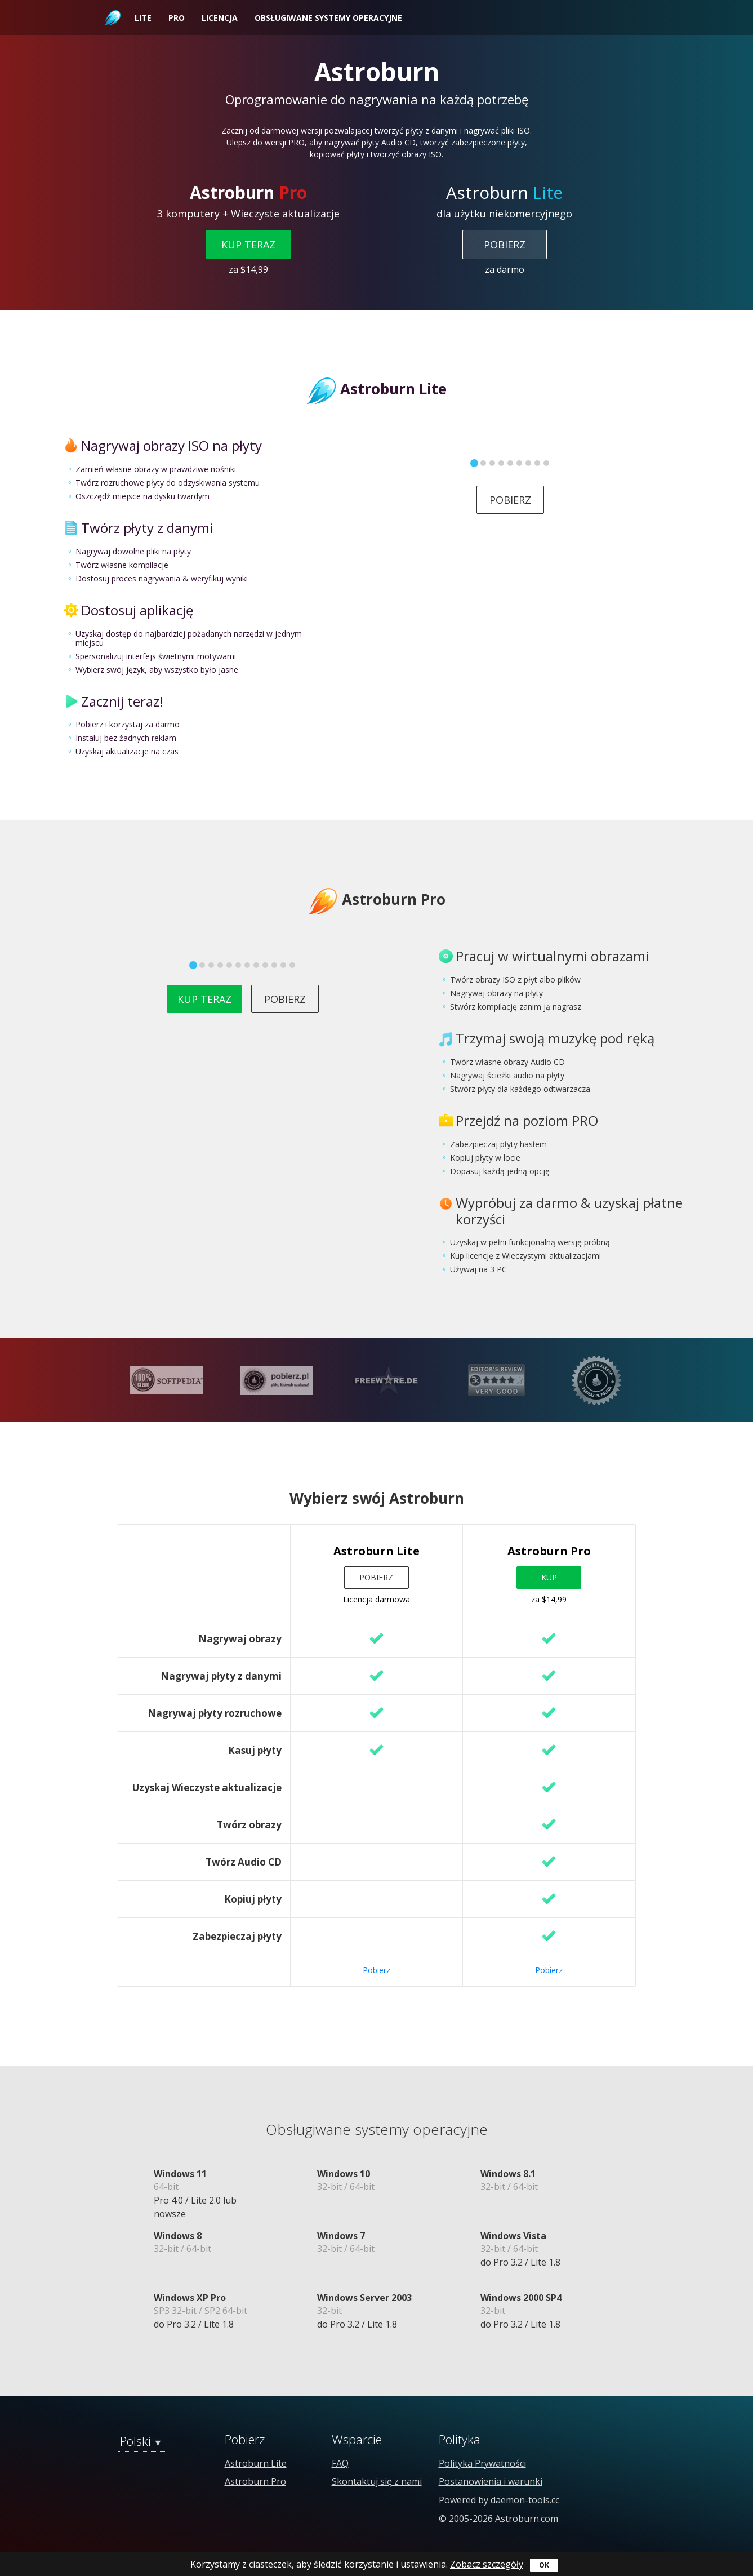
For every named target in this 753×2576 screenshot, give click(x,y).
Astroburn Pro (255, 2481)
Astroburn (111, 6)
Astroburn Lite (256, 2463)
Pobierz (504, 244)
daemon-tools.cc (525, 2500)
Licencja (220, 17)
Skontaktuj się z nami (377, 2481)
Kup (549, 1577)
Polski (135, 2440)
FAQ (340, 2463)
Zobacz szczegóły (486, 2564)
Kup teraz (248, 244)
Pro (176, 17)
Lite (143, 17)
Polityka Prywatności (482, 2463)
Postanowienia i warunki (490, 2481)
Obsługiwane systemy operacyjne (328, 17)
